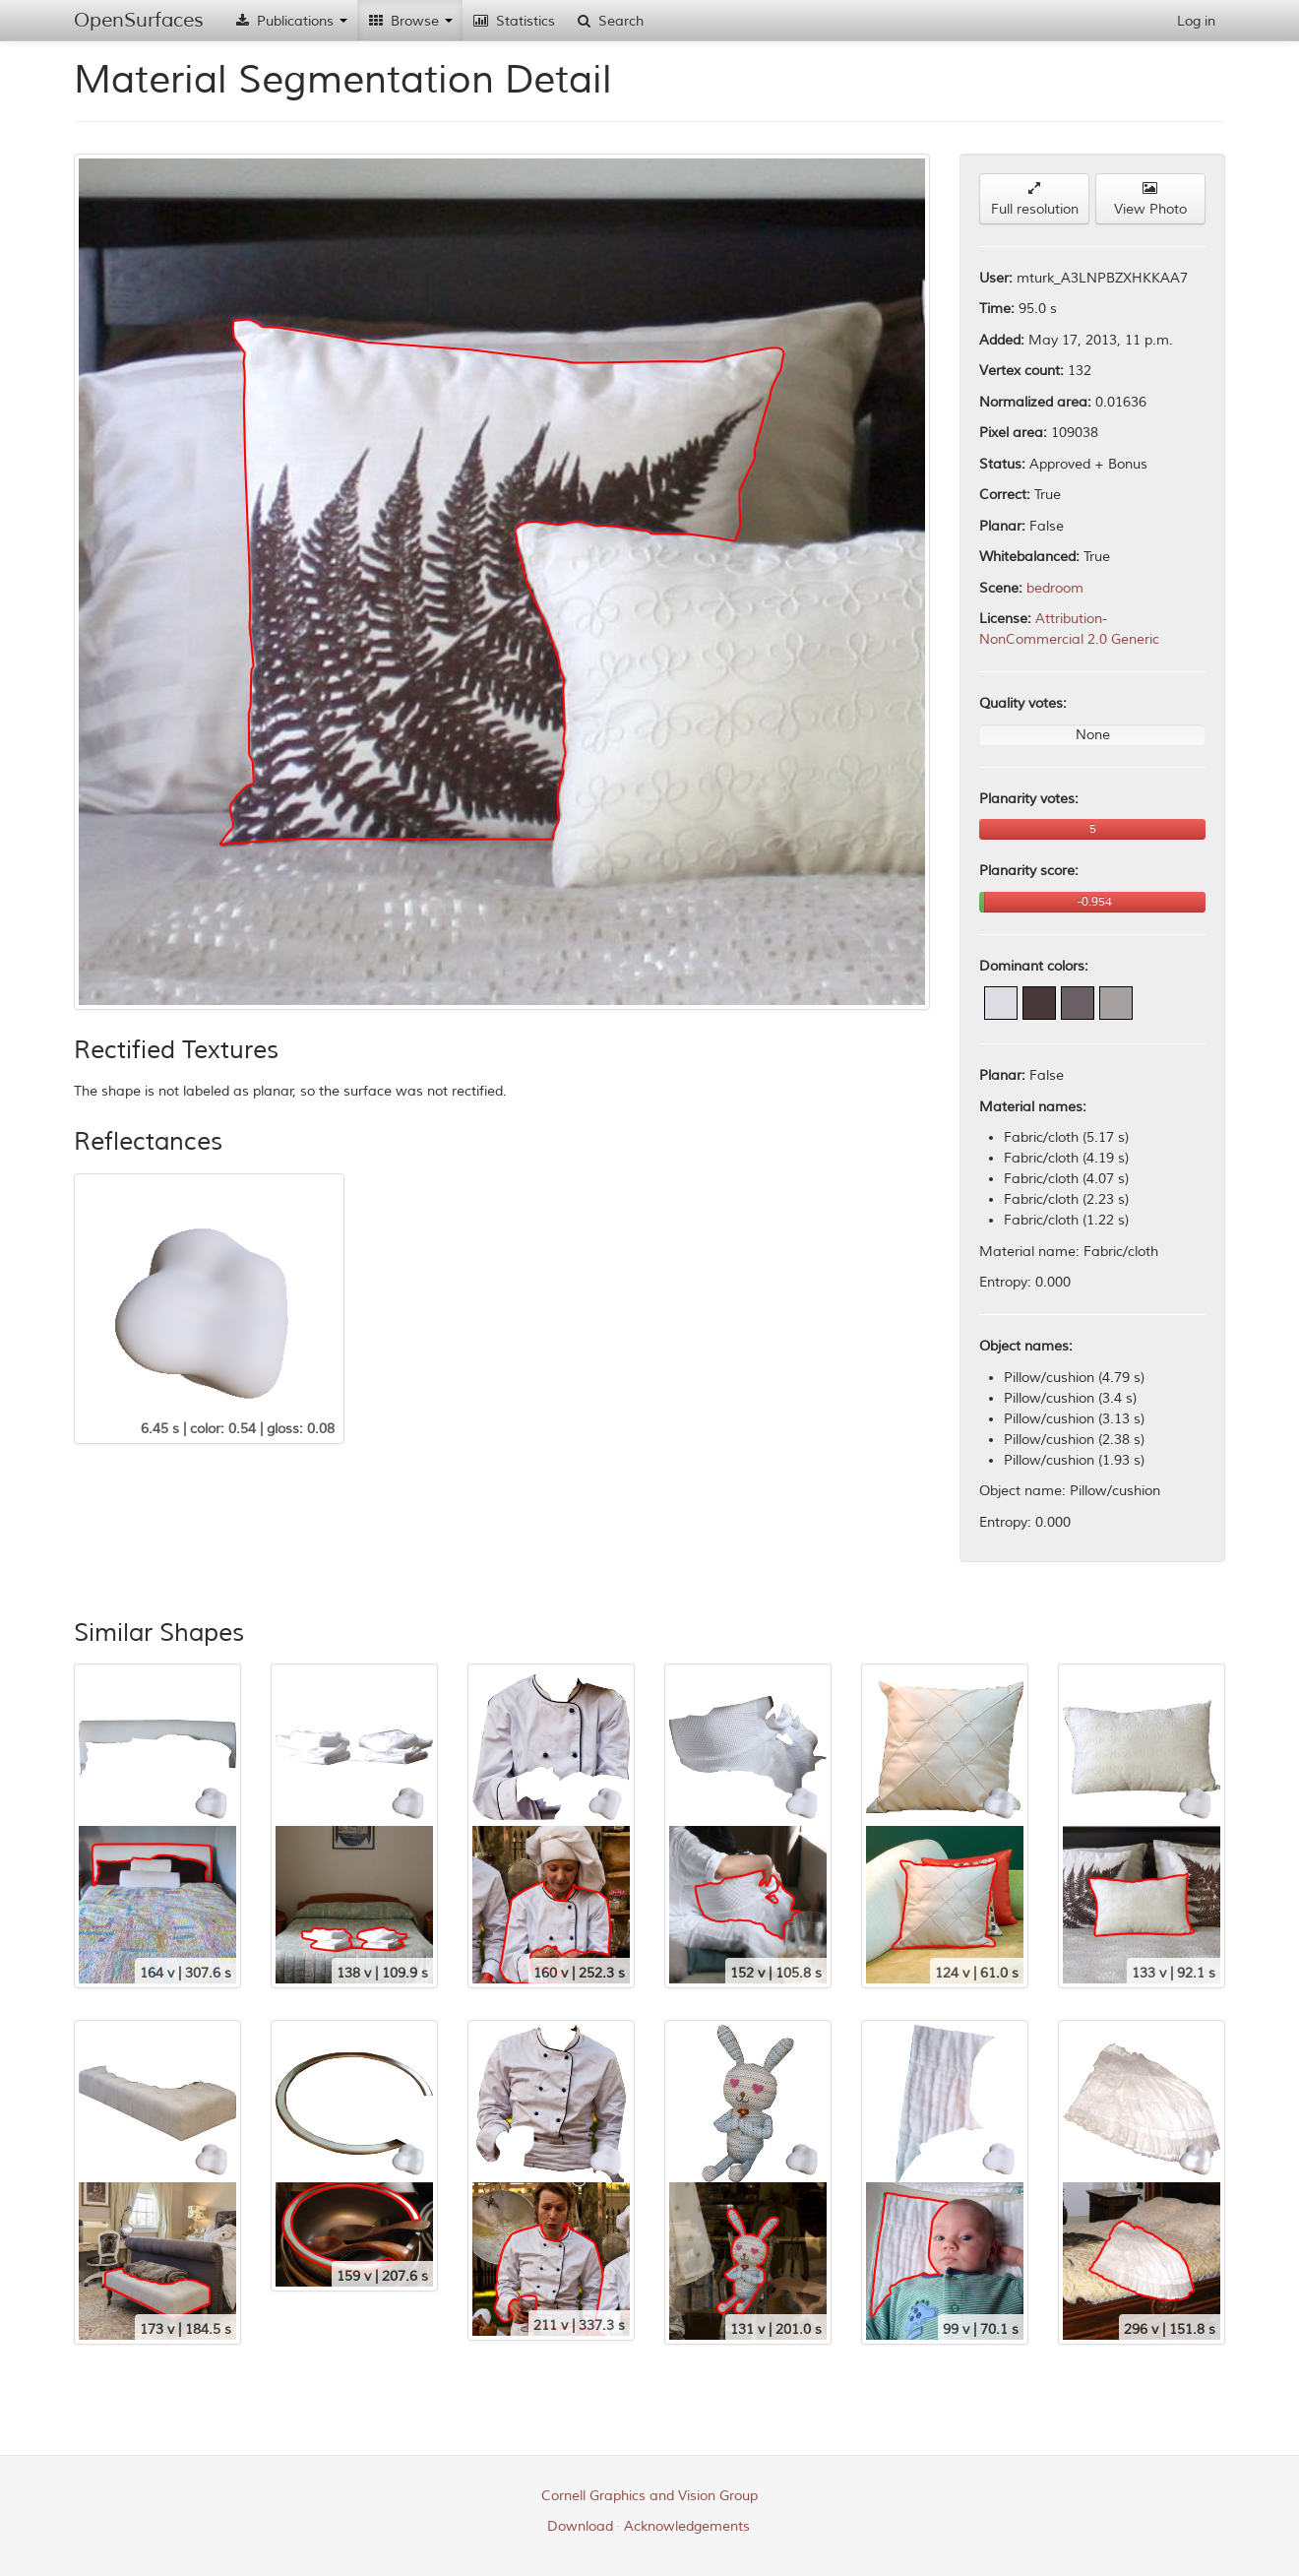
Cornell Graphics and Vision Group (649, 2495)
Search (609, 21)
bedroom (1054, 588)
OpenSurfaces (139, 20)
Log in (1196, 21)
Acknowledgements (687, 2526)
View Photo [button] (1150, 199)
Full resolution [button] (1035, 199)
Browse (410, 21)
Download (580, 2526)
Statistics (513, 21)
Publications (290, 21)
